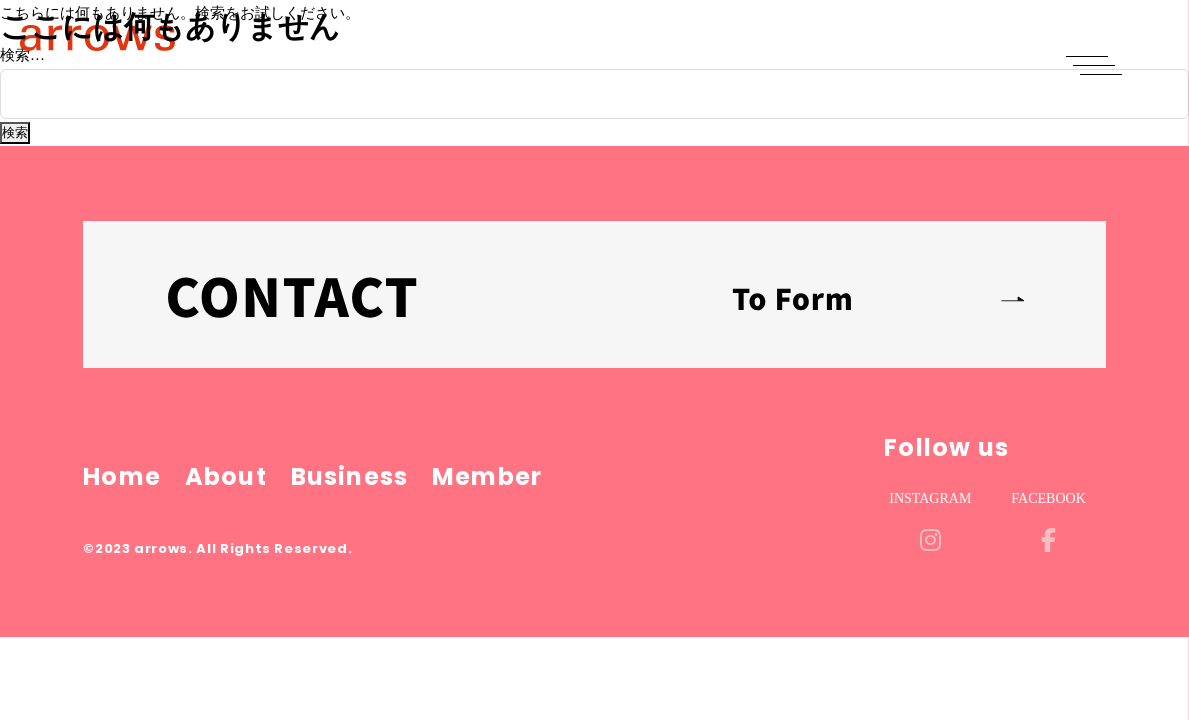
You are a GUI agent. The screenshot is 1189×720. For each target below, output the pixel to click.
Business (350, 476)
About (226, 476)
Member (487, 476)
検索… (22, 55)
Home (122, 476)
